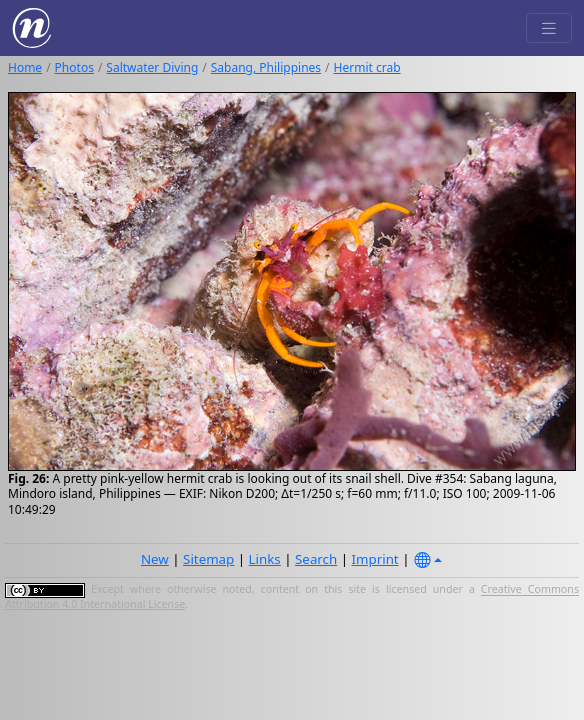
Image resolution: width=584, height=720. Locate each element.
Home (25, 67)
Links (265, 559)
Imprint (375, 559)
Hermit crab (367, 67)
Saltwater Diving (152, 67)
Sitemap (208, 559)
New (155, 559)
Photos (74, 67)
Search (316, 559)
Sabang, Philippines (266, 67)
